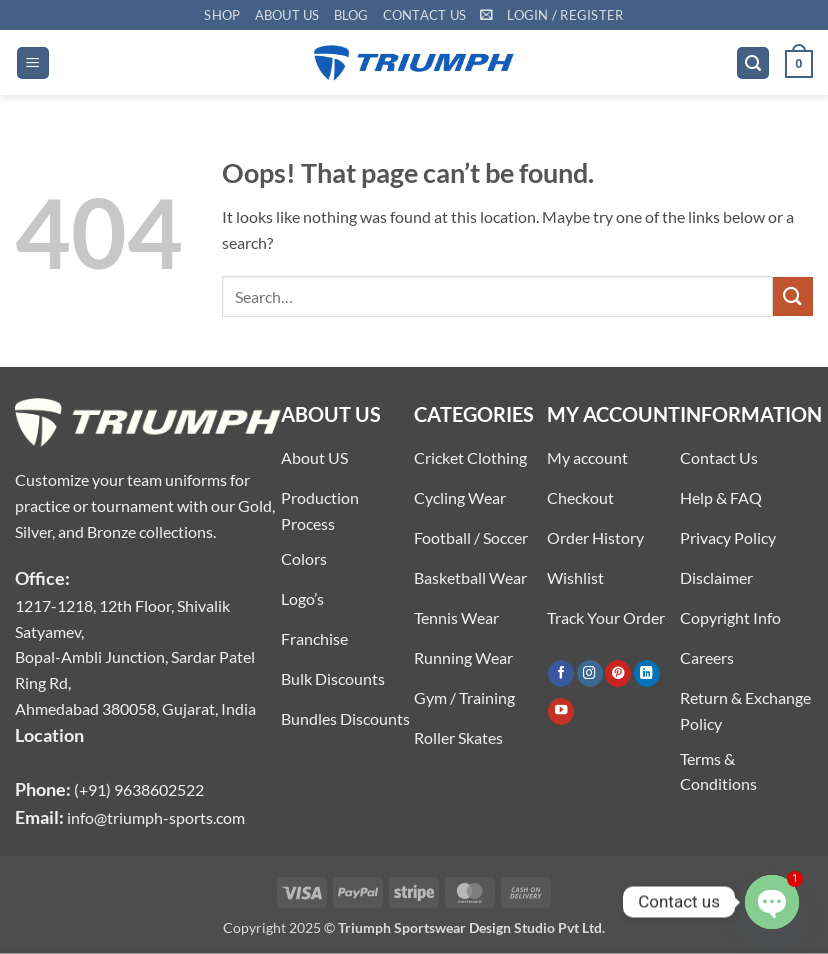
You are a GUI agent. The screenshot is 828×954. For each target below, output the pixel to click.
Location (49, 735)
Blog (351, 15)
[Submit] (793, 296)
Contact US (425, 15)
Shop (222, 15)
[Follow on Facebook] (561, 673)
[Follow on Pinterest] (618, 673)
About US (287, 15)
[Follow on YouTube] (561, 711)
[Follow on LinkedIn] (647, 673)
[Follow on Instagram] (590, 673)
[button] (486, 14)
